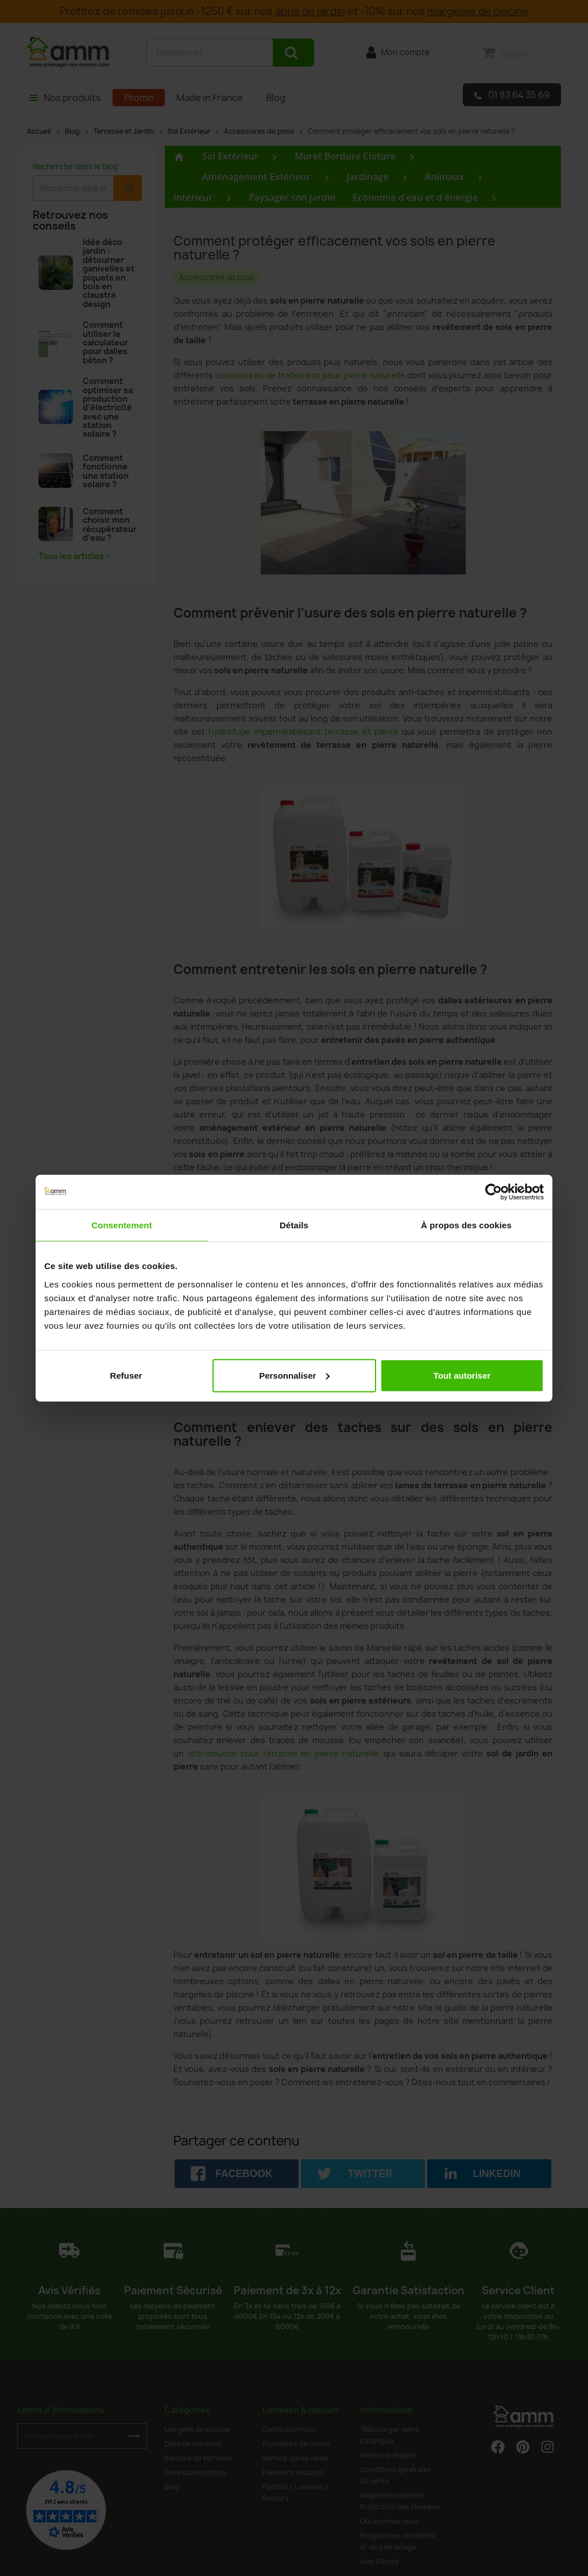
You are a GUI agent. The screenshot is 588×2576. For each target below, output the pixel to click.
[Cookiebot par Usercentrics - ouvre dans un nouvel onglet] (493, 1192)
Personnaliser (294, 1375)
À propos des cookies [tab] (466, 1225)
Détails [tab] (294, 1225)
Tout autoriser (462, 1375)
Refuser (126, 1375)
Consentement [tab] (121, 1225)
